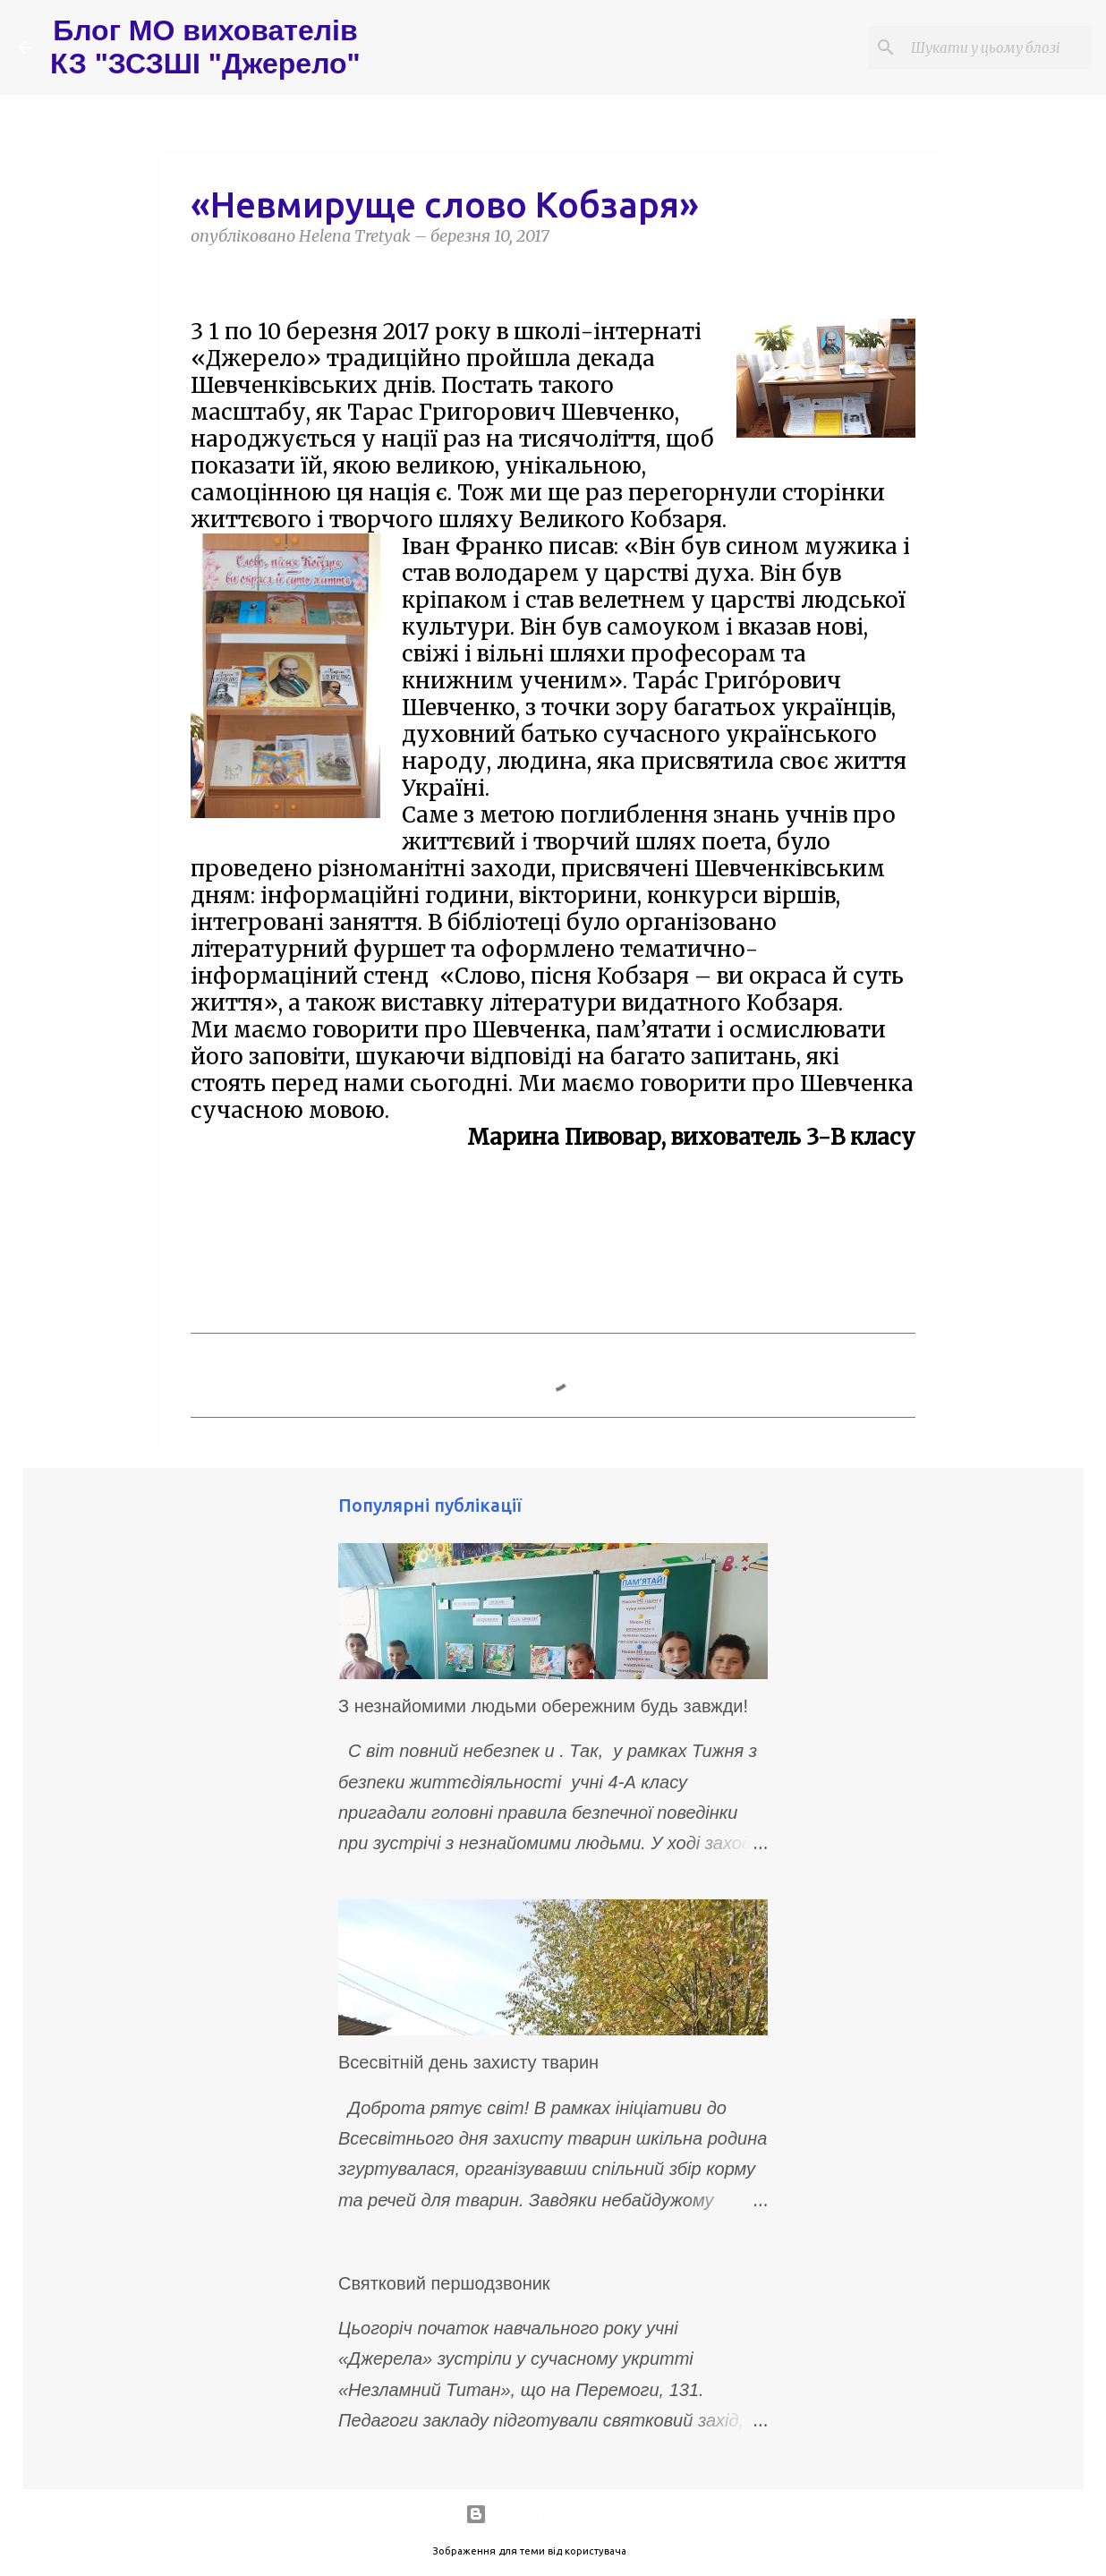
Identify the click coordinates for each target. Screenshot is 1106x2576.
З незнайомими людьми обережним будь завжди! (543, 1706)
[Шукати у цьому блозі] (998, 47)
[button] (201, 277)
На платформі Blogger (553, 2514)
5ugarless (651, 2551)
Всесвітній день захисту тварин (468, 2062)
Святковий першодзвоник (444, 2283)
